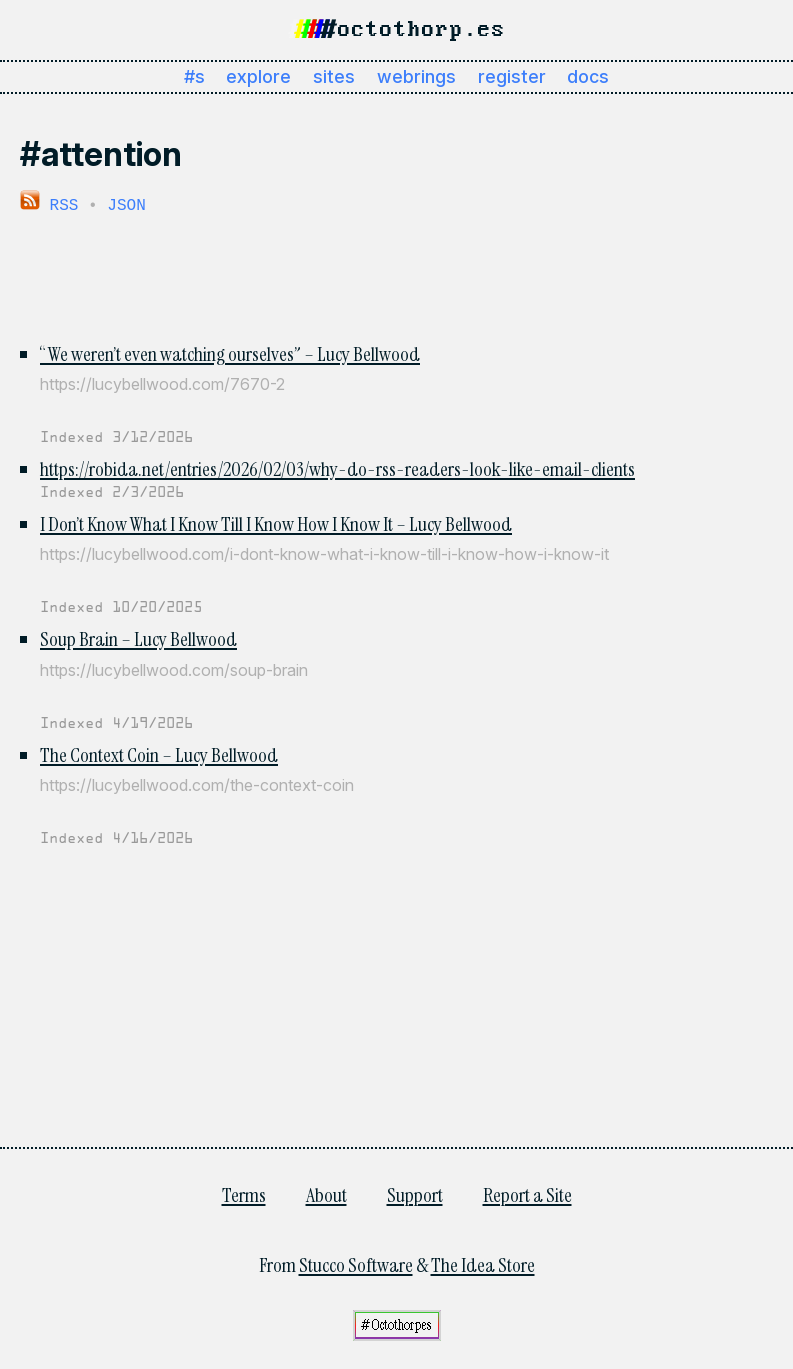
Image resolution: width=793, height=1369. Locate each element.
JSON (126, 204)
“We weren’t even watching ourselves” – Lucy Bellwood (230, 352)
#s (194, 76)
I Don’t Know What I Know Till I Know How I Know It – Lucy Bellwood (276, 522)
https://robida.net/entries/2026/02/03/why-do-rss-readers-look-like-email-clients (337, 467)
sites (334, 76)
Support (415, 1193)
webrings (416, 76)
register (512, 76)
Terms (244, 1193)
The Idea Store (483, 1263)
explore (258, 76)
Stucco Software (356, 1263)
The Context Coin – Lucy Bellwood (159, 753)
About (326, 1193)
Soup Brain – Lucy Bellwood (138, 637)
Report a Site (527, 1193)
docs (588, 76)
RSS (49, 204)
